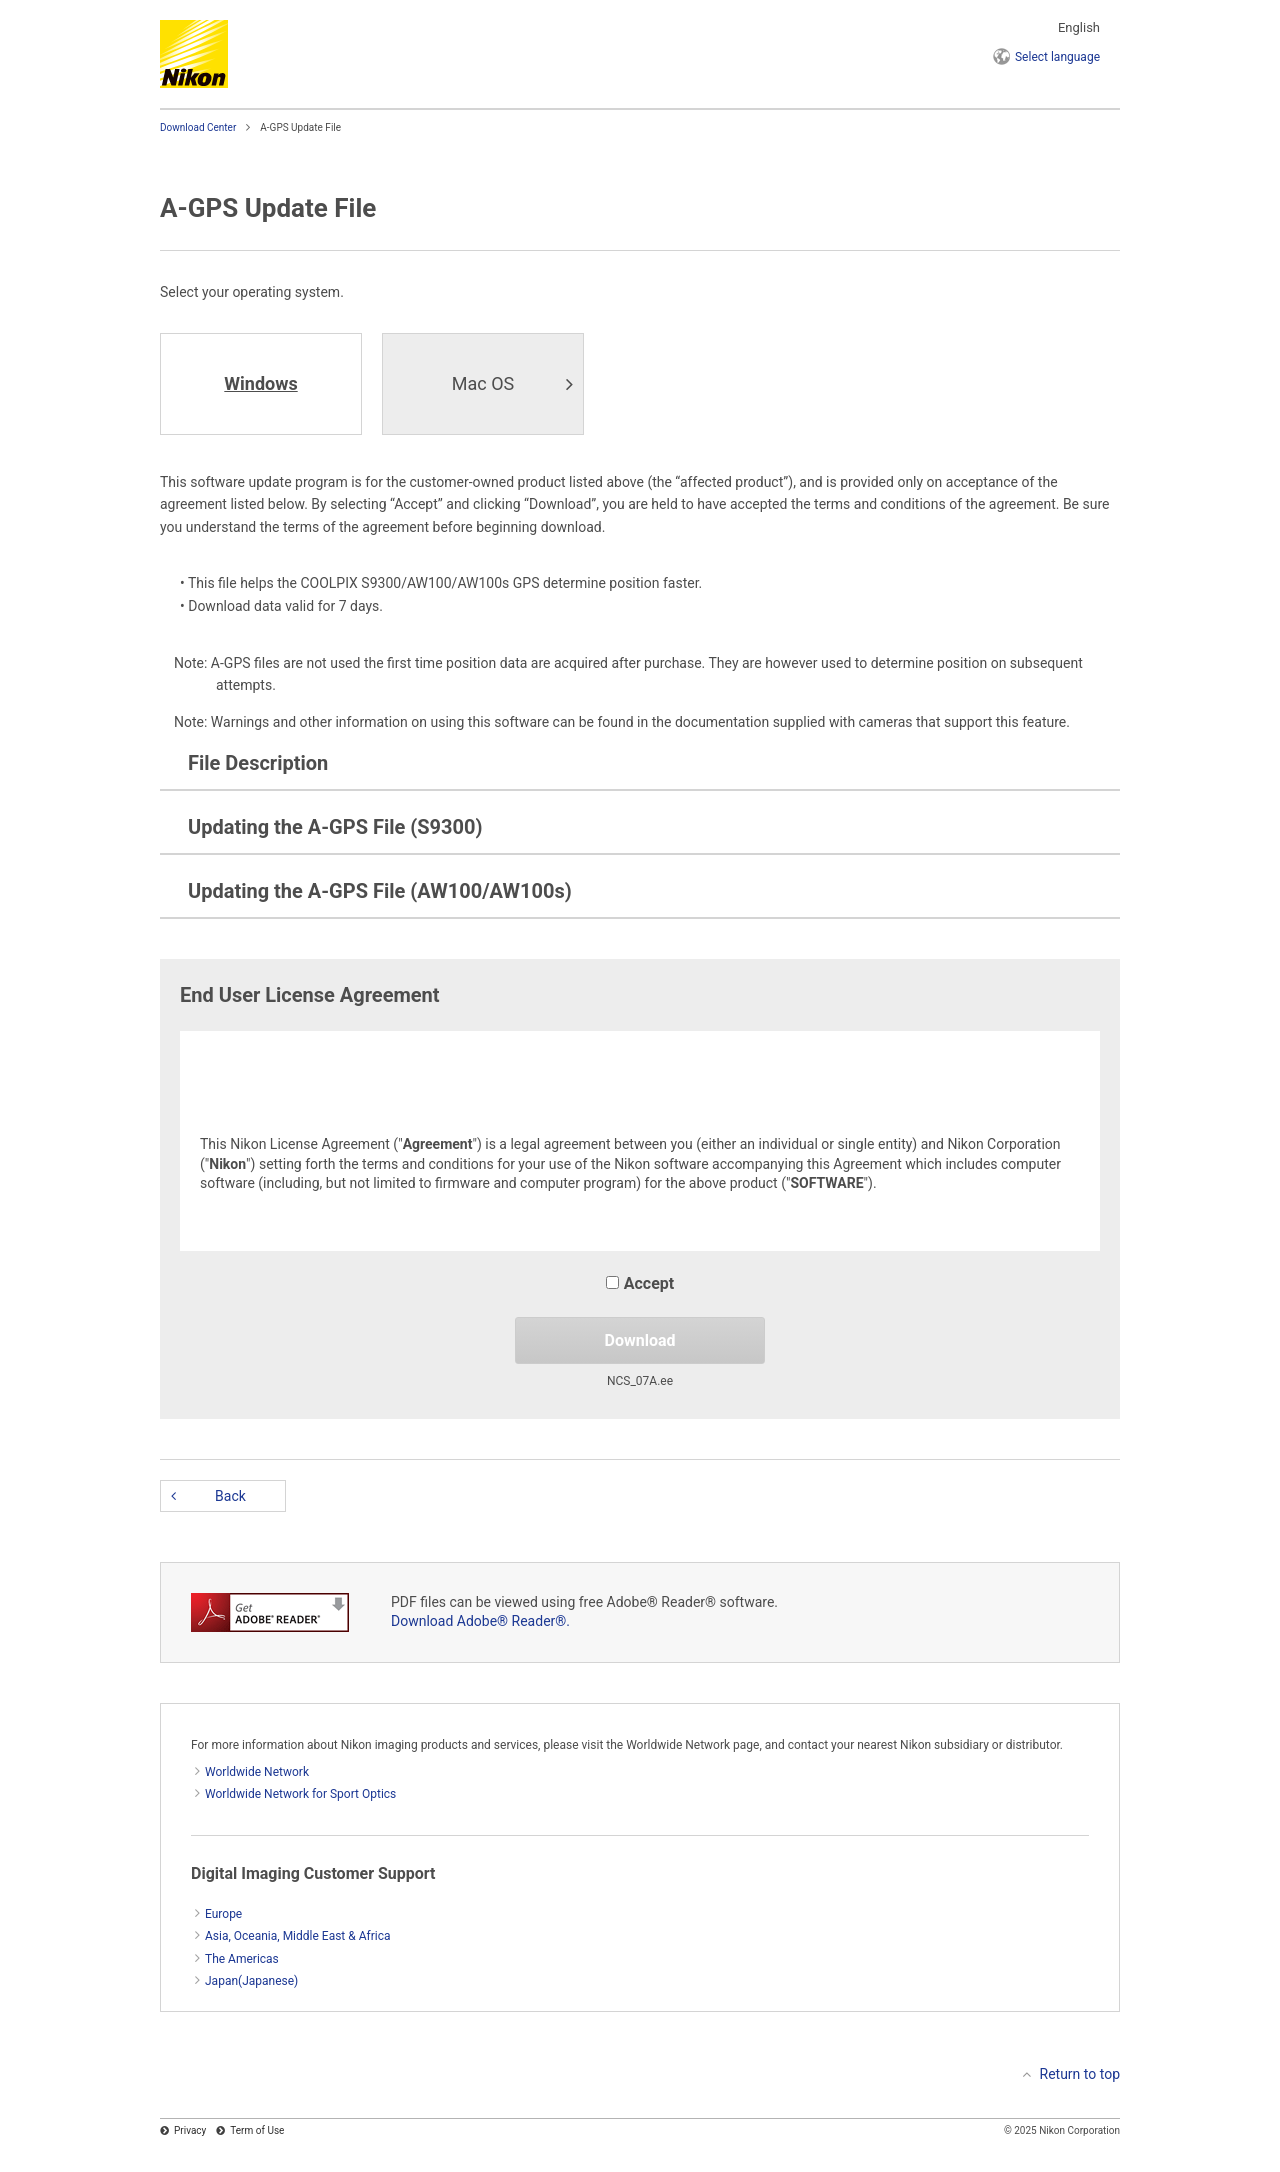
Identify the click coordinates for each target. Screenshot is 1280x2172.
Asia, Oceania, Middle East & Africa (298, 1936)
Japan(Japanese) (251, 1981)
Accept (640, 1283)
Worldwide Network (257, 1772)
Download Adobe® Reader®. (480, 1621)
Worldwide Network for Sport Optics (300, 1794)
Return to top (1080, 2074)
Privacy (190, 2130)
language (1057, 57)
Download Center (198, 127)
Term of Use (257, 2130)
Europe (223, 1914)
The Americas (242, 1959)
